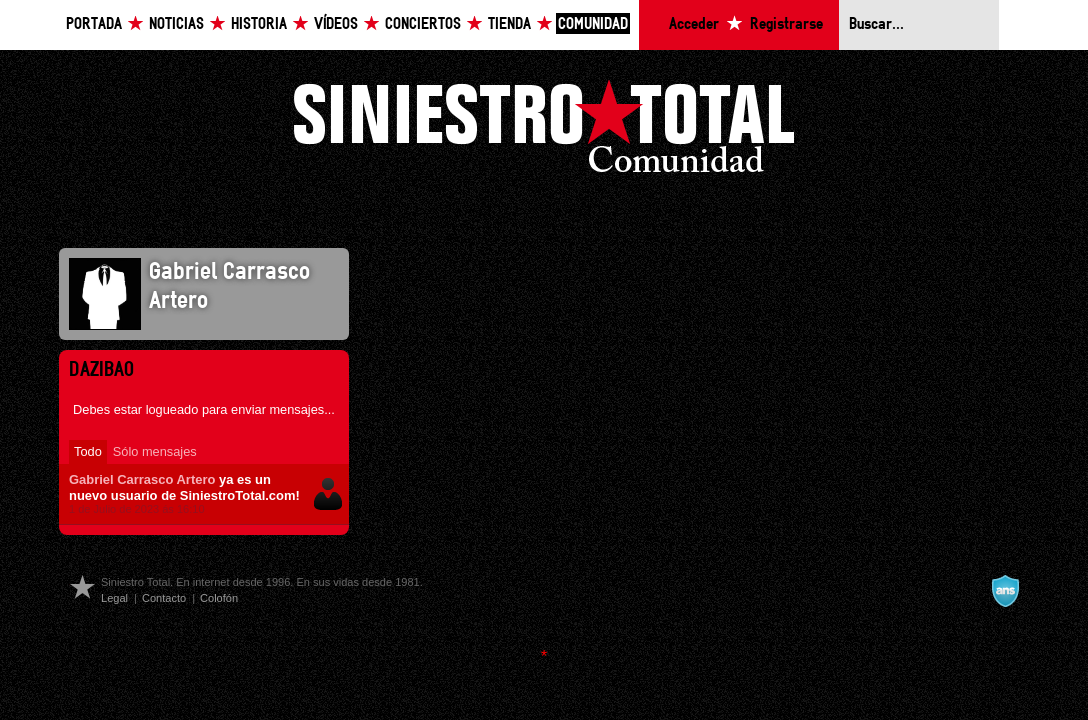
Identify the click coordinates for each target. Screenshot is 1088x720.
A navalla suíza (1005, 591)
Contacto (164, 598)
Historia (259, 24)
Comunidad (593, 24)
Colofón (219, 598)
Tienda (509, 24)
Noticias (176, 24)
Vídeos (336, 24)
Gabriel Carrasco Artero (142, 479)
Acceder (694, 24)
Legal (114, 598)
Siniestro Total (544, 131)
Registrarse (786, 24)
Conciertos (423, 24)
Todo (88, 451)
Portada (94, 24)
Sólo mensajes (155, 451)
